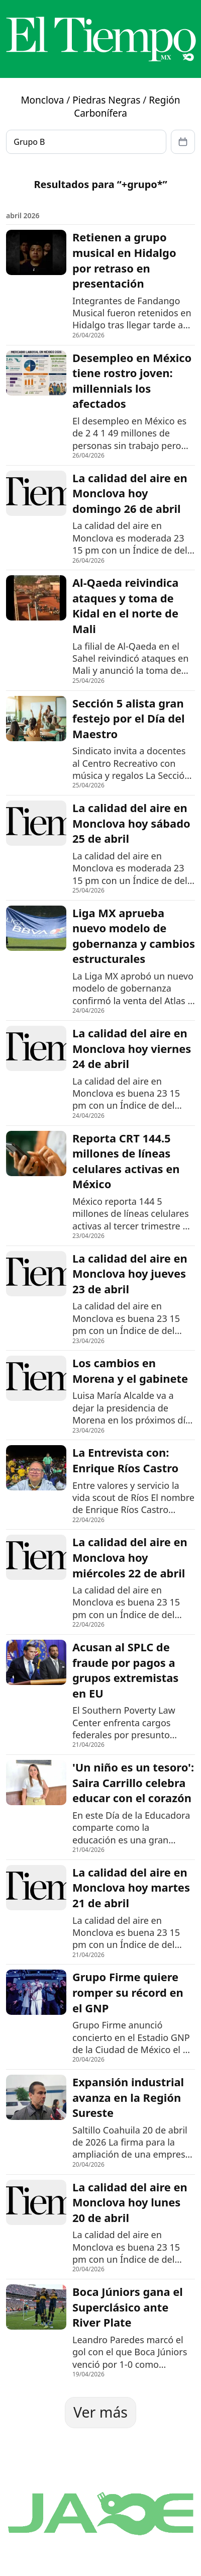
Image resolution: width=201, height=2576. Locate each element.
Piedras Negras (106, 100)
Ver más (100, 2412)
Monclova (42, 100)
